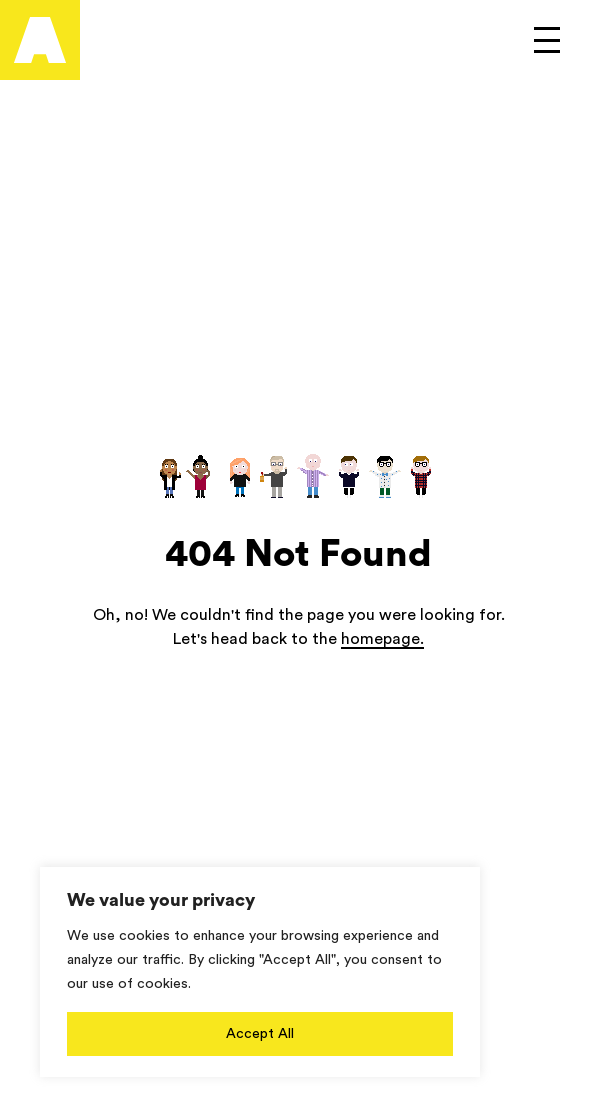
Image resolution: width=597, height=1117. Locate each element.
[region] (260, 972)
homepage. (382, 639)
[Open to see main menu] (547, 40)
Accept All (260, 1034)
